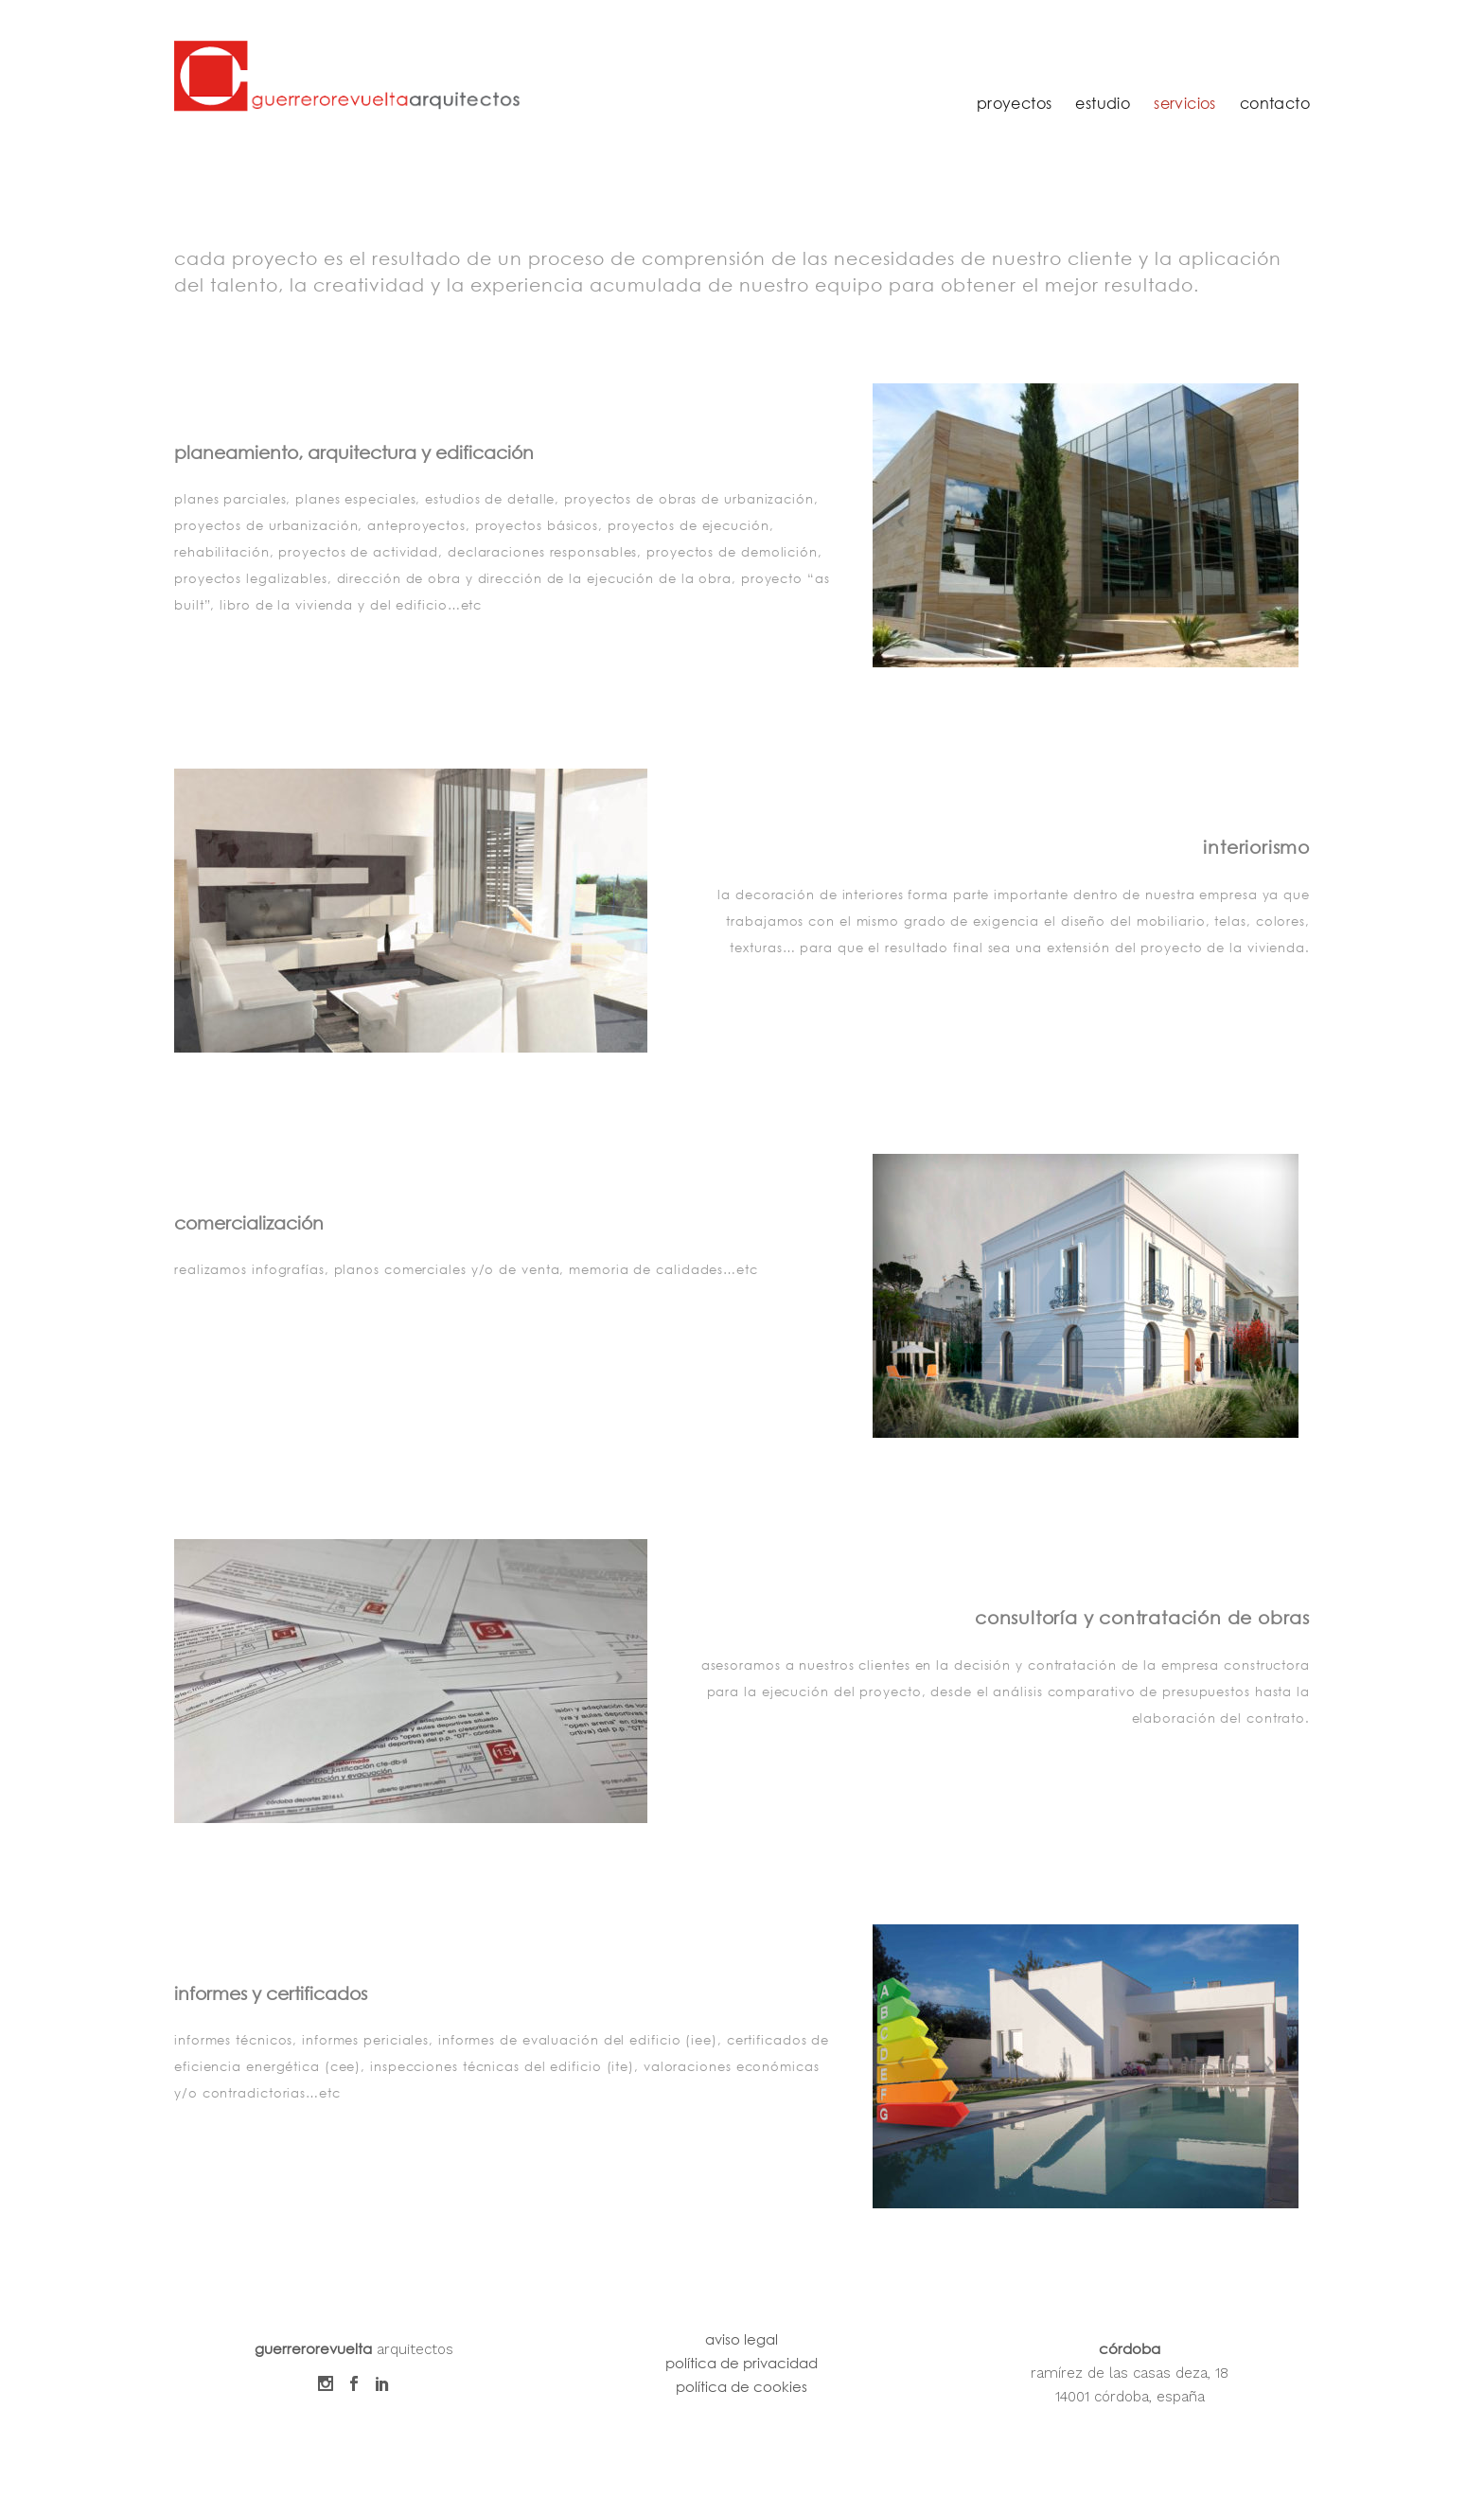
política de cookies (741, 2386)
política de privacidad (741, 2362)
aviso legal (741, 2338)
